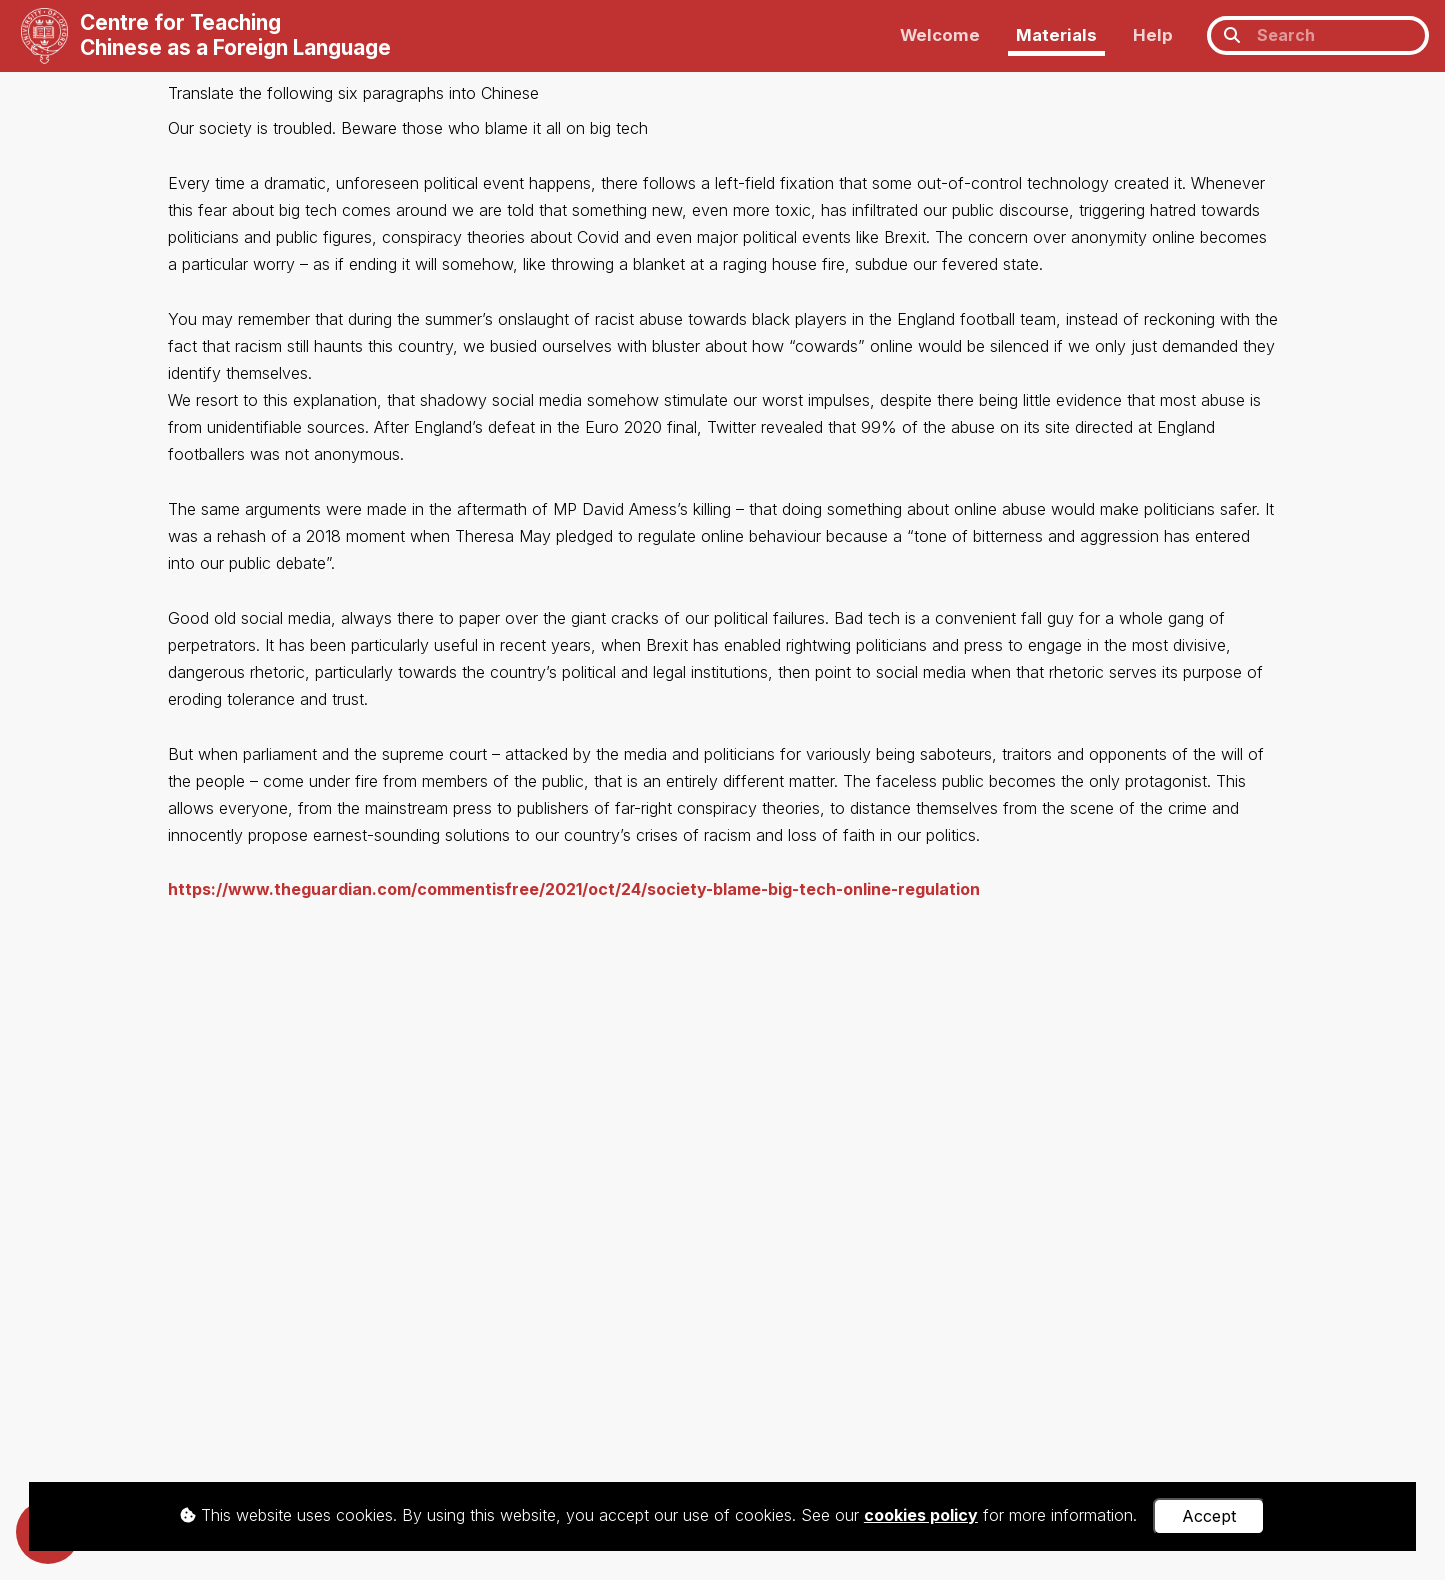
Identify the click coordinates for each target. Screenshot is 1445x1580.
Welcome (940, 35)
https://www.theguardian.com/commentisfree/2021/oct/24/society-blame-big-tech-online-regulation (574, 889)
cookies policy (921, 1515)
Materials (1056, 35)
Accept (1209, 1516)
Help (1153, 35)
